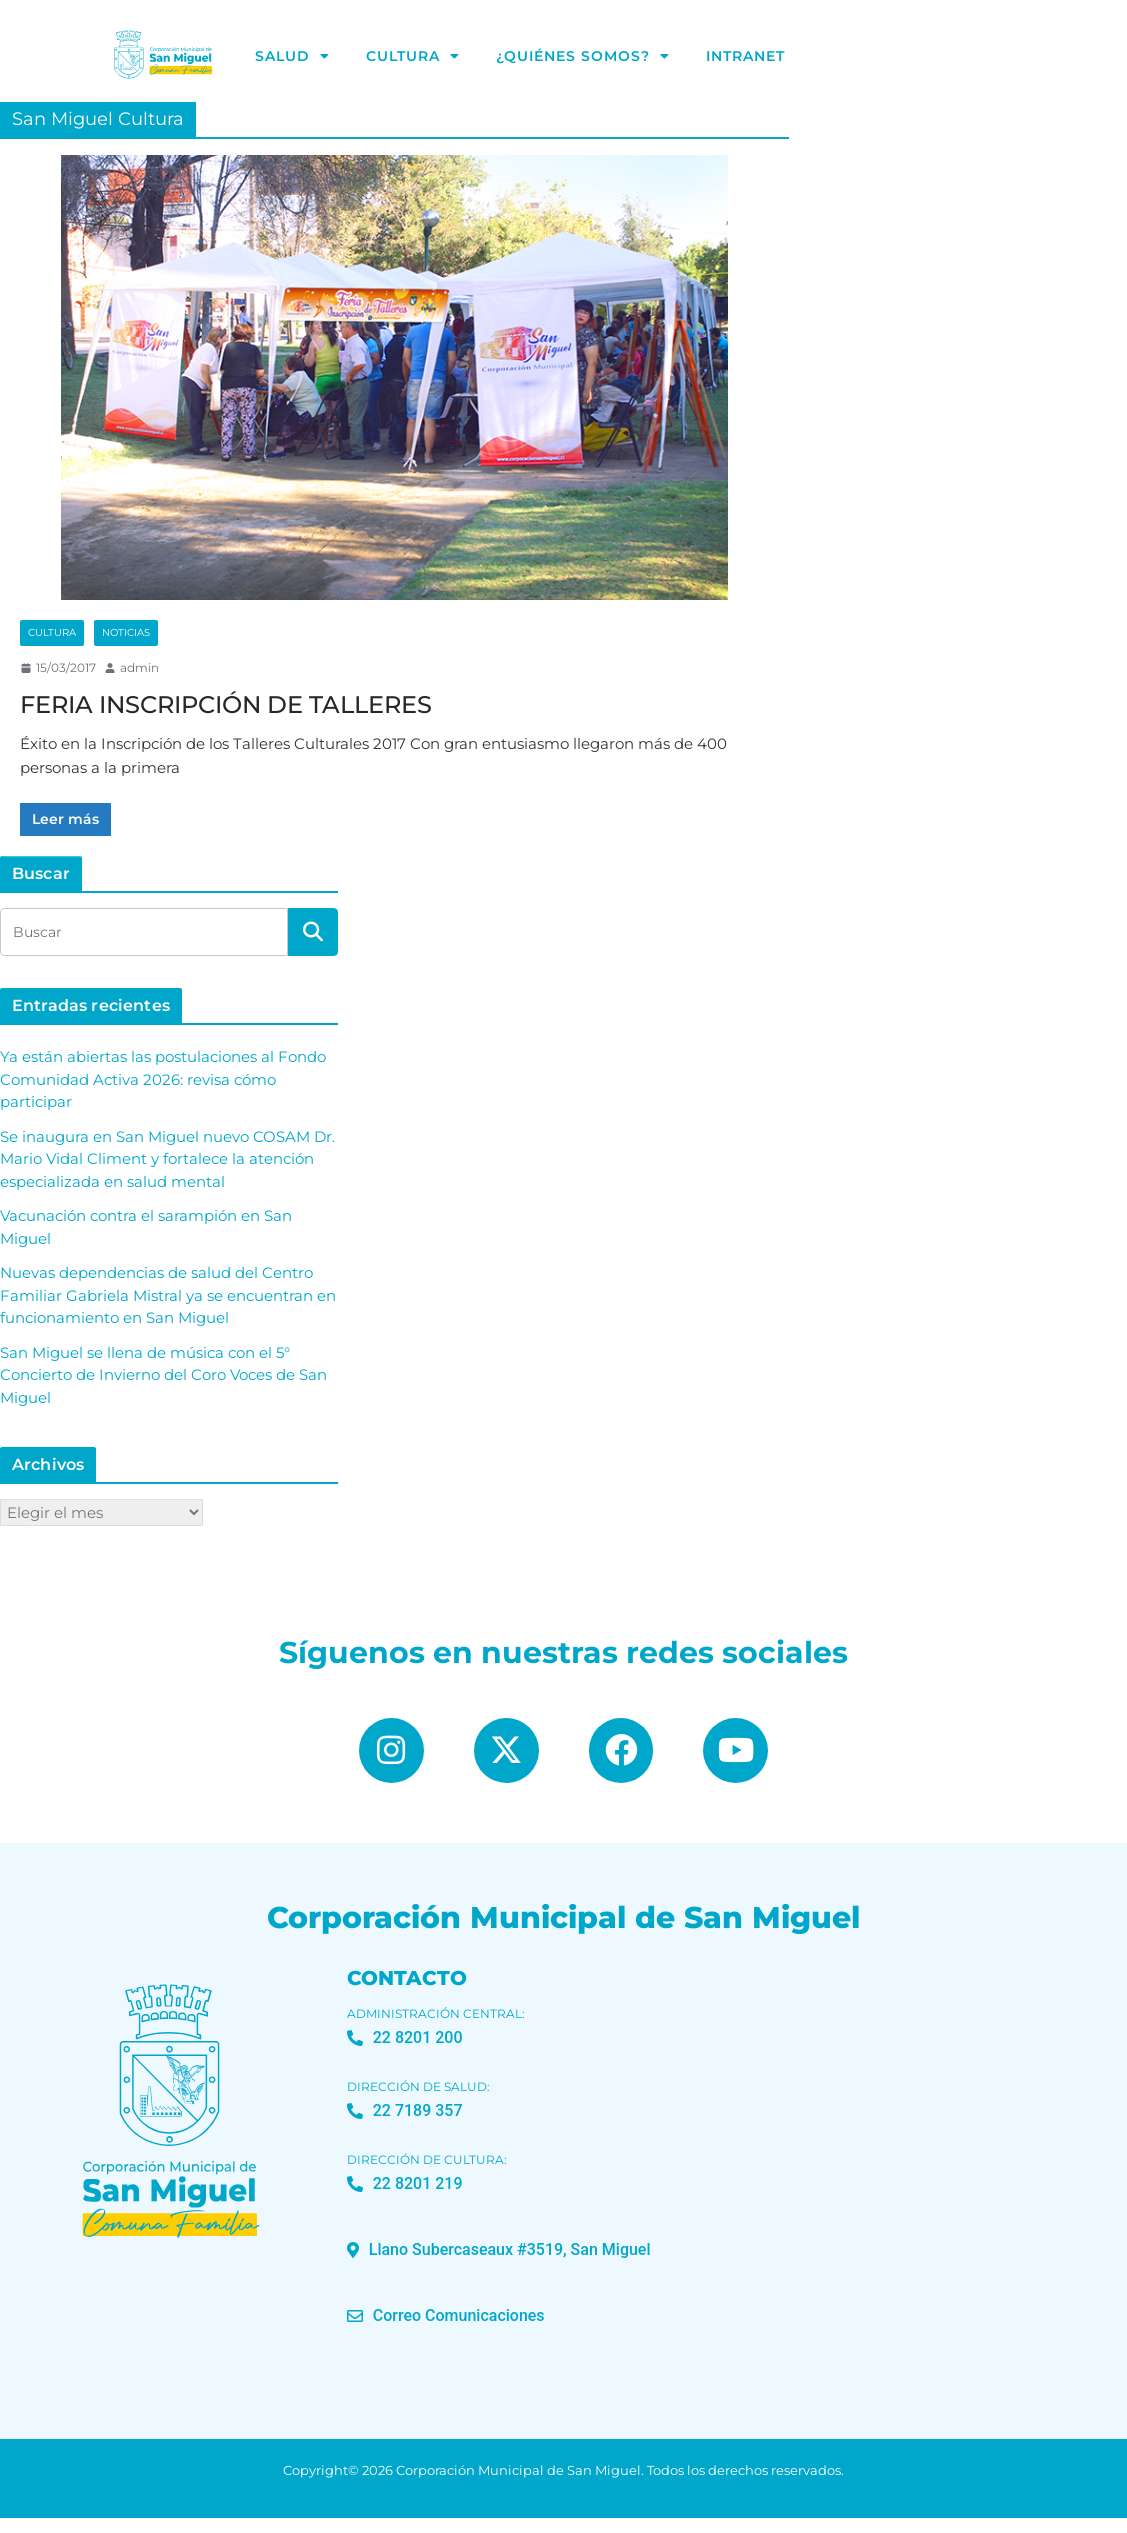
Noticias (126, 632)
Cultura (413, 57)
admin (139, 667)
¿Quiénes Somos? (583, 57)
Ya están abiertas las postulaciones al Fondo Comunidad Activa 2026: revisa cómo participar (163, 1079)
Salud (292, 57)
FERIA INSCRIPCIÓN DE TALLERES (226, 704)
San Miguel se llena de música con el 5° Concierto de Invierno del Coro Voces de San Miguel (163, 1375)
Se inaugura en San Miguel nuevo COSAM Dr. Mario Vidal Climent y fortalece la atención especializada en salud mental (167, 1159)
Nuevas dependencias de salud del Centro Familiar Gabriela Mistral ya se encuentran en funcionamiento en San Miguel (168, 1295)
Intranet (745, 57)
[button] (499, 2265)
